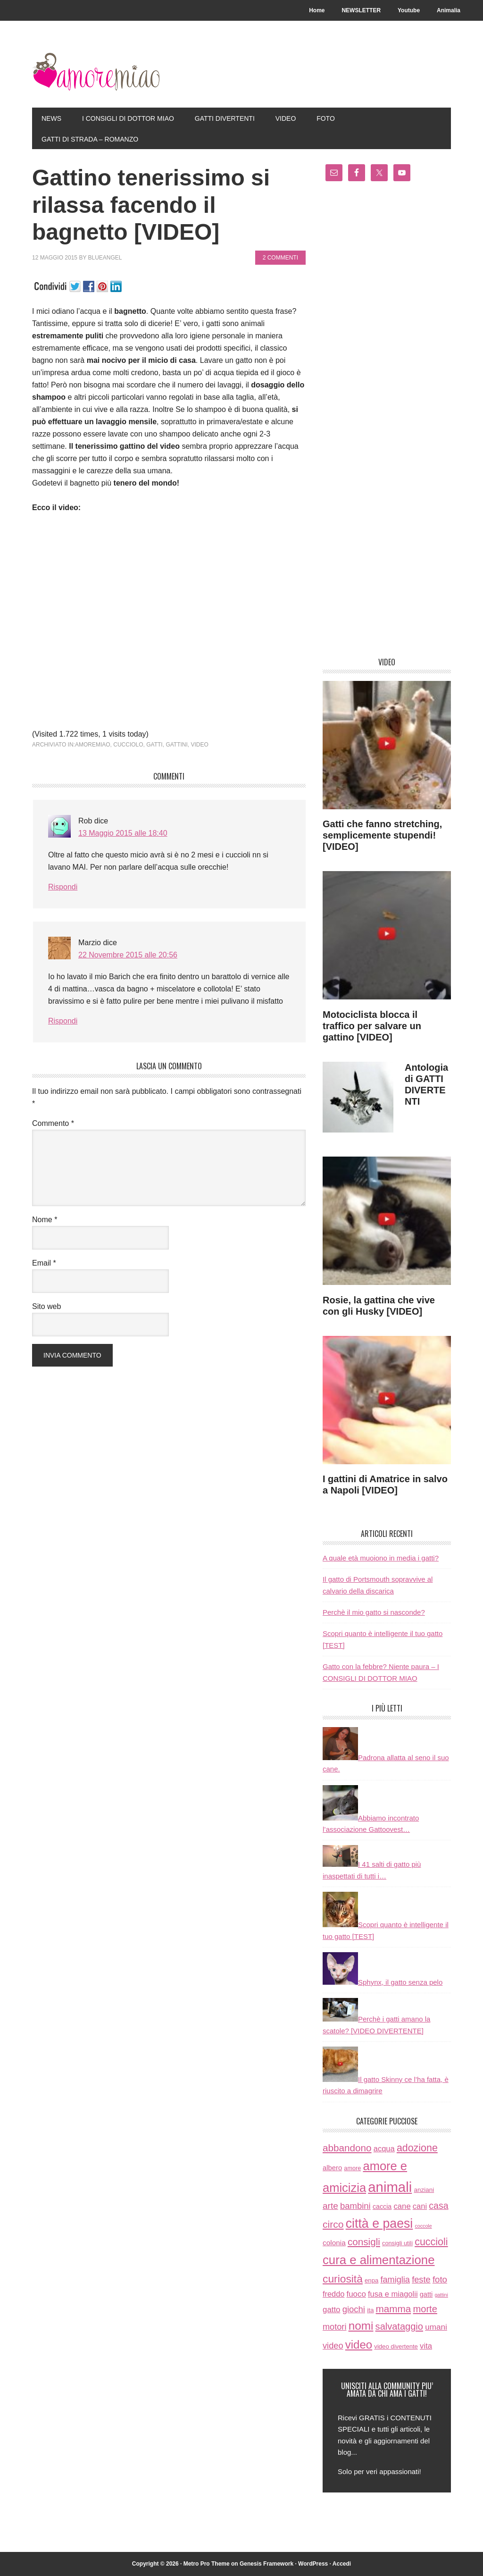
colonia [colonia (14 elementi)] (334, 2243)
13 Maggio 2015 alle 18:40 (122, 833)
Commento (53, 1123)
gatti (154, 744)
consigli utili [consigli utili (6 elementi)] (397, 2243)
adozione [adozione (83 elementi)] (417, 2148)
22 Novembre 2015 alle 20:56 (127, 955)
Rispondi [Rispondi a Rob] (62, 887)
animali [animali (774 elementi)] (390, 2187)
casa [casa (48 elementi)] (438, 2205)
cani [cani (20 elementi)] (420, 2206)
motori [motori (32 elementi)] (334, 2327)
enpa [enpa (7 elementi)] (371, 2280)
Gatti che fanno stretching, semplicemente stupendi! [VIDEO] (382, 835)
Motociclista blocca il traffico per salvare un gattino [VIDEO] (372, 1025)
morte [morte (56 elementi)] (425, 2309)
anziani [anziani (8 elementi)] (424, 2189)
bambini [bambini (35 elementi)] (355, 2206)
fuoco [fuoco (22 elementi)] (356, 2294)
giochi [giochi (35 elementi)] (353, 2309)
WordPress (313, 2563)
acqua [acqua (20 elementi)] (384, 2148)
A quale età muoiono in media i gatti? (381, 1558)
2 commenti (280, 257)
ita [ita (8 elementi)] (370, 2310)
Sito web (46, 1306)
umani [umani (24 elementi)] (436, 2327)
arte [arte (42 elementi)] (330, 2206)
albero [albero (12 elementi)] (332, 2168)
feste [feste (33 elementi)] (421, 2279)
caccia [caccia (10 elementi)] (382, 2206)
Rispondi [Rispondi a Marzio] (62, 1021)
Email (44, 1263)
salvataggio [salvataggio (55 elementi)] (399, 2326)
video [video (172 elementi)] (358, 2344)
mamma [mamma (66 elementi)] (393, 2308)
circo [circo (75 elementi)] (333, 2224)
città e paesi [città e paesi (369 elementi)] (379, 2223)
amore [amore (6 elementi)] (352, 2168)
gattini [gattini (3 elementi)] (441, 2295)
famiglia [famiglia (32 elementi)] (395, 2279)
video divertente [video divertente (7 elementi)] (396, 2346)
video (199, 744)
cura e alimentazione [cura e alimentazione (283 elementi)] (378, 2259)
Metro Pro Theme (206, 2563)
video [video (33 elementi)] (333, 2345)
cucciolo (128, 744)
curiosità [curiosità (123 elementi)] (343, 2279)
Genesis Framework (266, 2563)
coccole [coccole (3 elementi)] (423, 2226)
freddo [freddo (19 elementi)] (333, 2294)
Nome (44, 1220)
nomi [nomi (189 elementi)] (361, 2325)
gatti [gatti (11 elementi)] (426, 2294)
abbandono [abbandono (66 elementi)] (347, 2147)
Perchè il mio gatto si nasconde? (374, 1612)
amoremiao (92, 744)
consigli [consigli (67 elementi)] (364, 2241)
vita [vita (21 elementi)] (426, 2345)
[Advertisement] (387, 422)
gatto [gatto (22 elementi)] (332, 2309)
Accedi (342, 2563)
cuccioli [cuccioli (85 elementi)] (431, 2242)
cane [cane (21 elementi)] (401, 2206)
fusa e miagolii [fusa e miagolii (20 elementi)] (393, 2294)
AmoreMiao (95, 72)
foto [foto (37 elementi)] (440, 2279)
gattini (176, 744)
